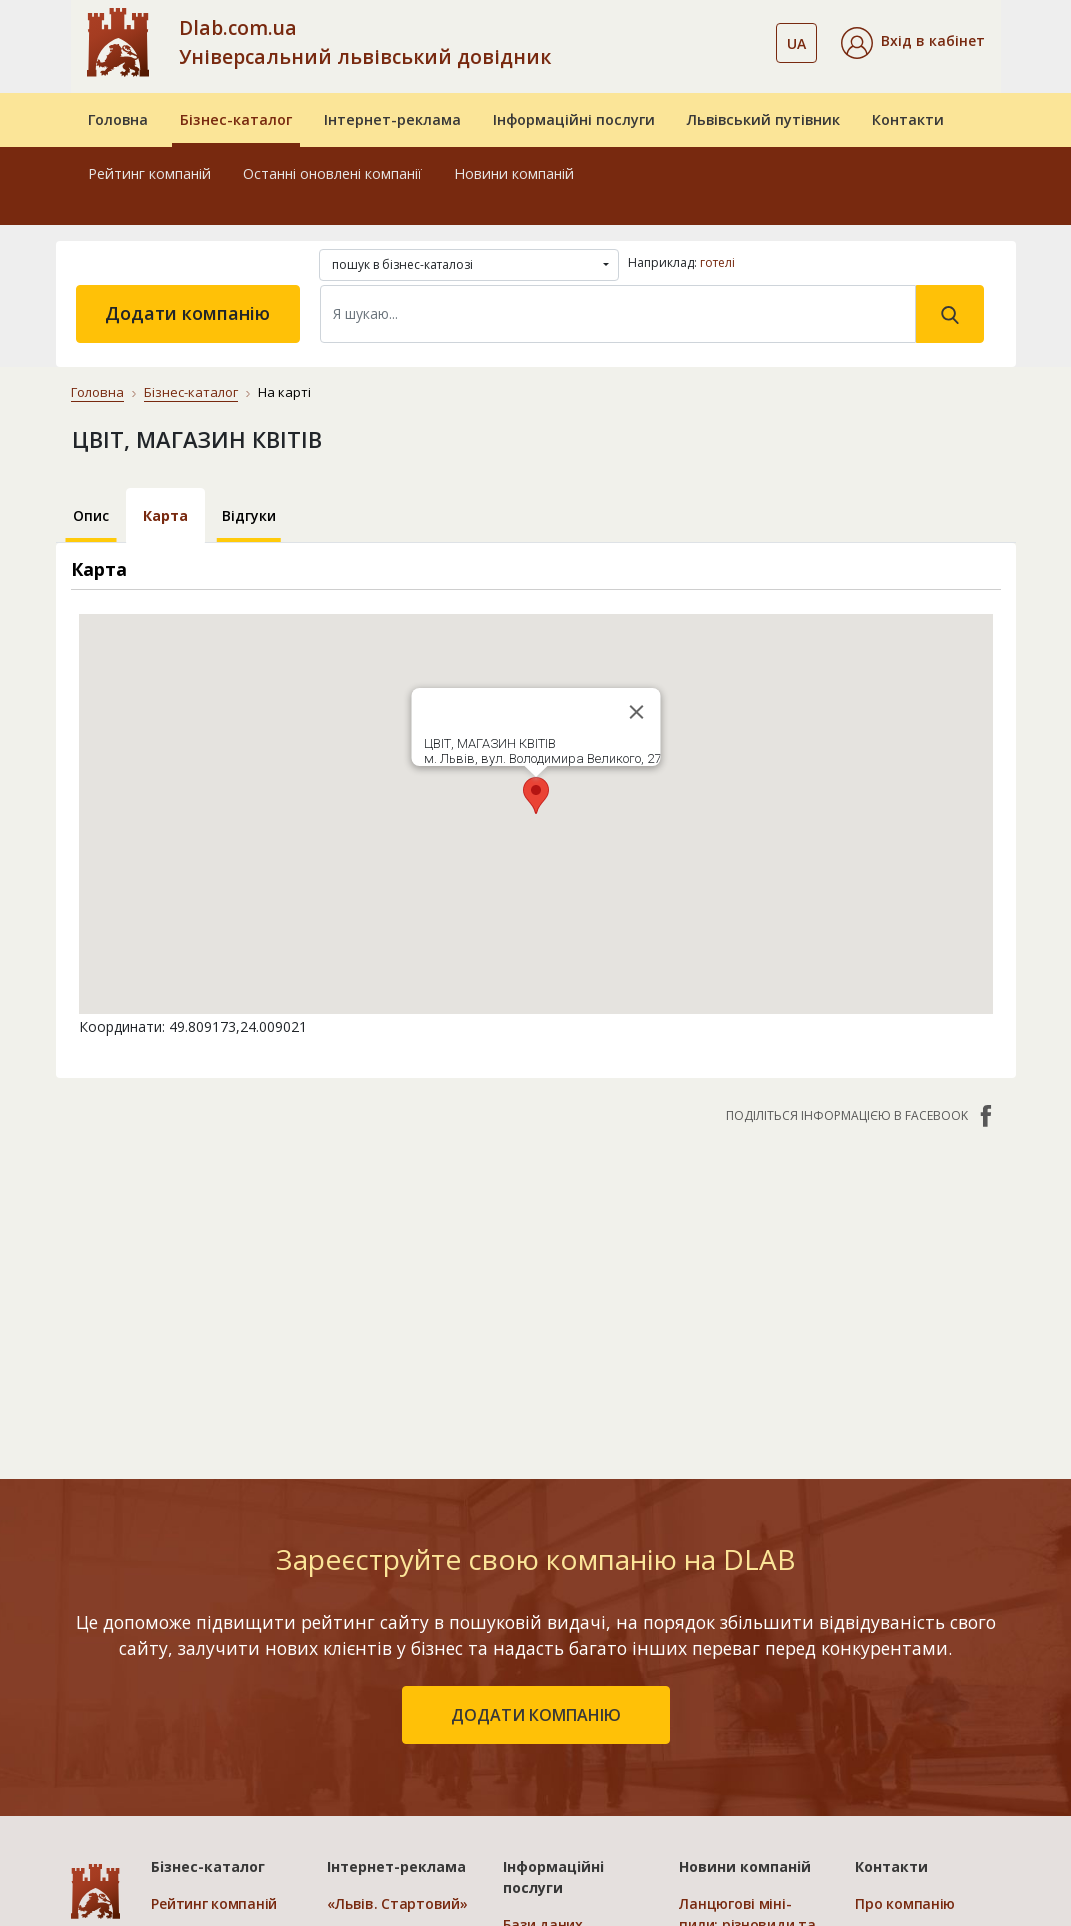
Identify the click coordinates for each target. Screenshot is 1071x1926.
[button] (913, 43)
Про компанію (905, 1903)
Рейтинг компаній (149, 173)
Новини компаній (514, 173)
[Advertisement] (536, 1291)
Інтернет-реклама (392, 119)
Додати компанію (187, 313)
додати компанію (536, 1715)
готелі (717, 262)
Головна (118, 119)
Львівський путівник (763, 119)
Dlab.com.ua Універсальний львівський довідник (365, 42)
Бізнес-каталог (236, 119)
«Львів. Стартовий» (397, 1903)
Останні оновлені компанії (332, 173)
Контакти (908, 119)
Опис (91, 515)
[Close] (636, 712)
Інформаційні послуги (574, 119)
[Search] (618, 314)
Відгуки (249, 515)
